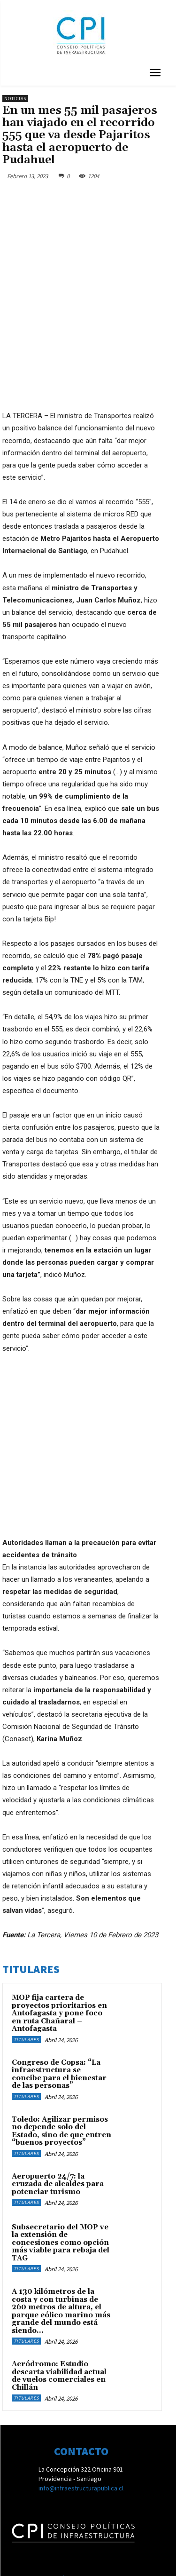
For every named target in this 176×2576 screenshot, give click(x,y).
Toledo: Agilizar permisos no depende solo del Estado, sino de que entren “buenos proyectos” (61, 2035)
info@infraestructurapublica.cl (80, 2392)
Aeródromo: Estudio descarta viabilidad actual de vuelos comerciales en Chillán (59, 2280)
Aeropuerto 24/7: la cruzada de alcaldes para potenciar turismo (58, 2088)
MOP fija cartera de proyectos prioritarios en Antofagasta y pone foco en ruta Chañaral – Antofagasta (59, 1917)
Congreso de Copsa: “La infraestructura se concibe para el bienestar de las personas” (59, 1978)
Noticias (15, 98)
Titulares (26, 1944)
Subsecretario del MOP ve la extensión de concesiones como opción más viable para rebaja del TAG (60, 2147)
